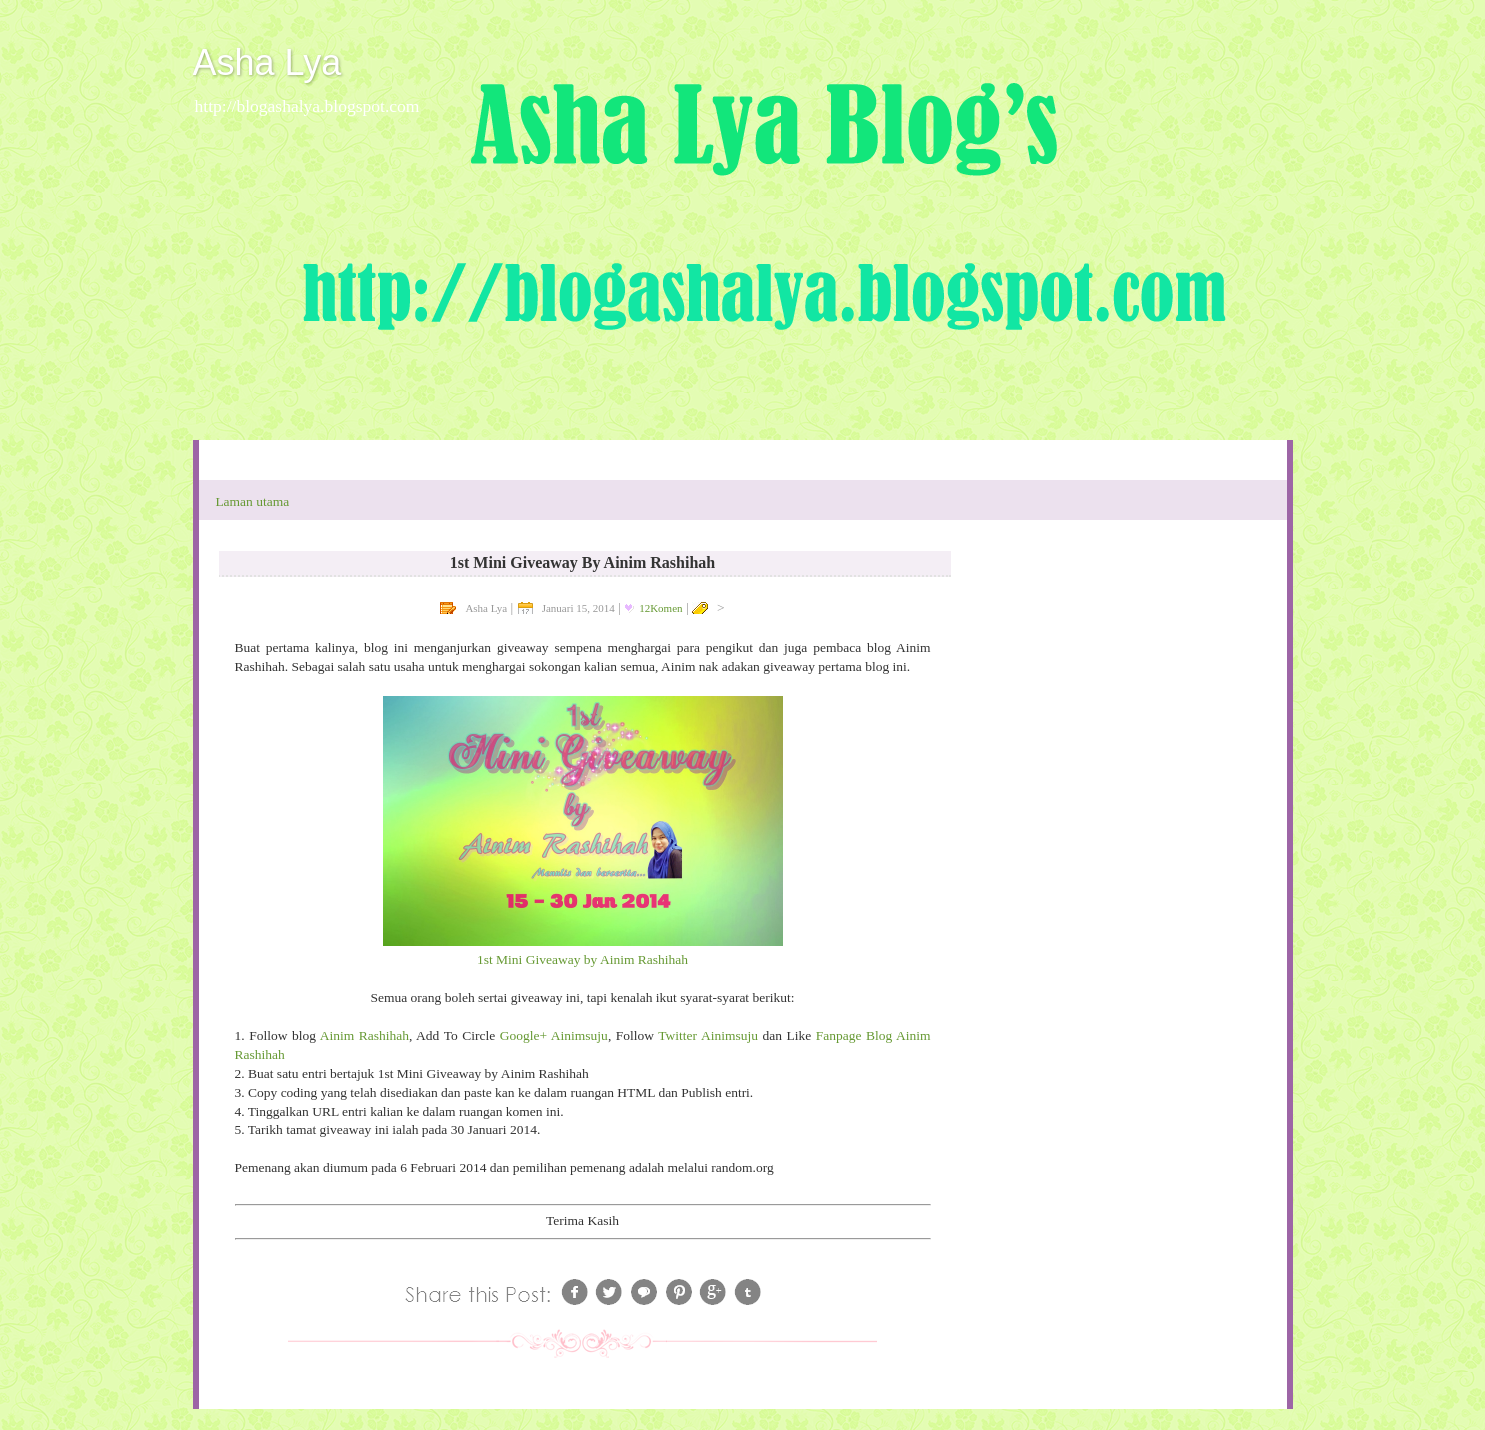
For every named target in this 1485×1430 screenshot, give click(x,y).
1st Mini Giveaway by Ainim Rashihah (582, 959)
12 (660, 608)
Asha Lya (267, 62)
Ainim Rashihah (364, 1035)
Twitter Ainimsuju (708, 1035)
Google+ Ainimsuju (554, 1035)
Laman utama (252, 501)
